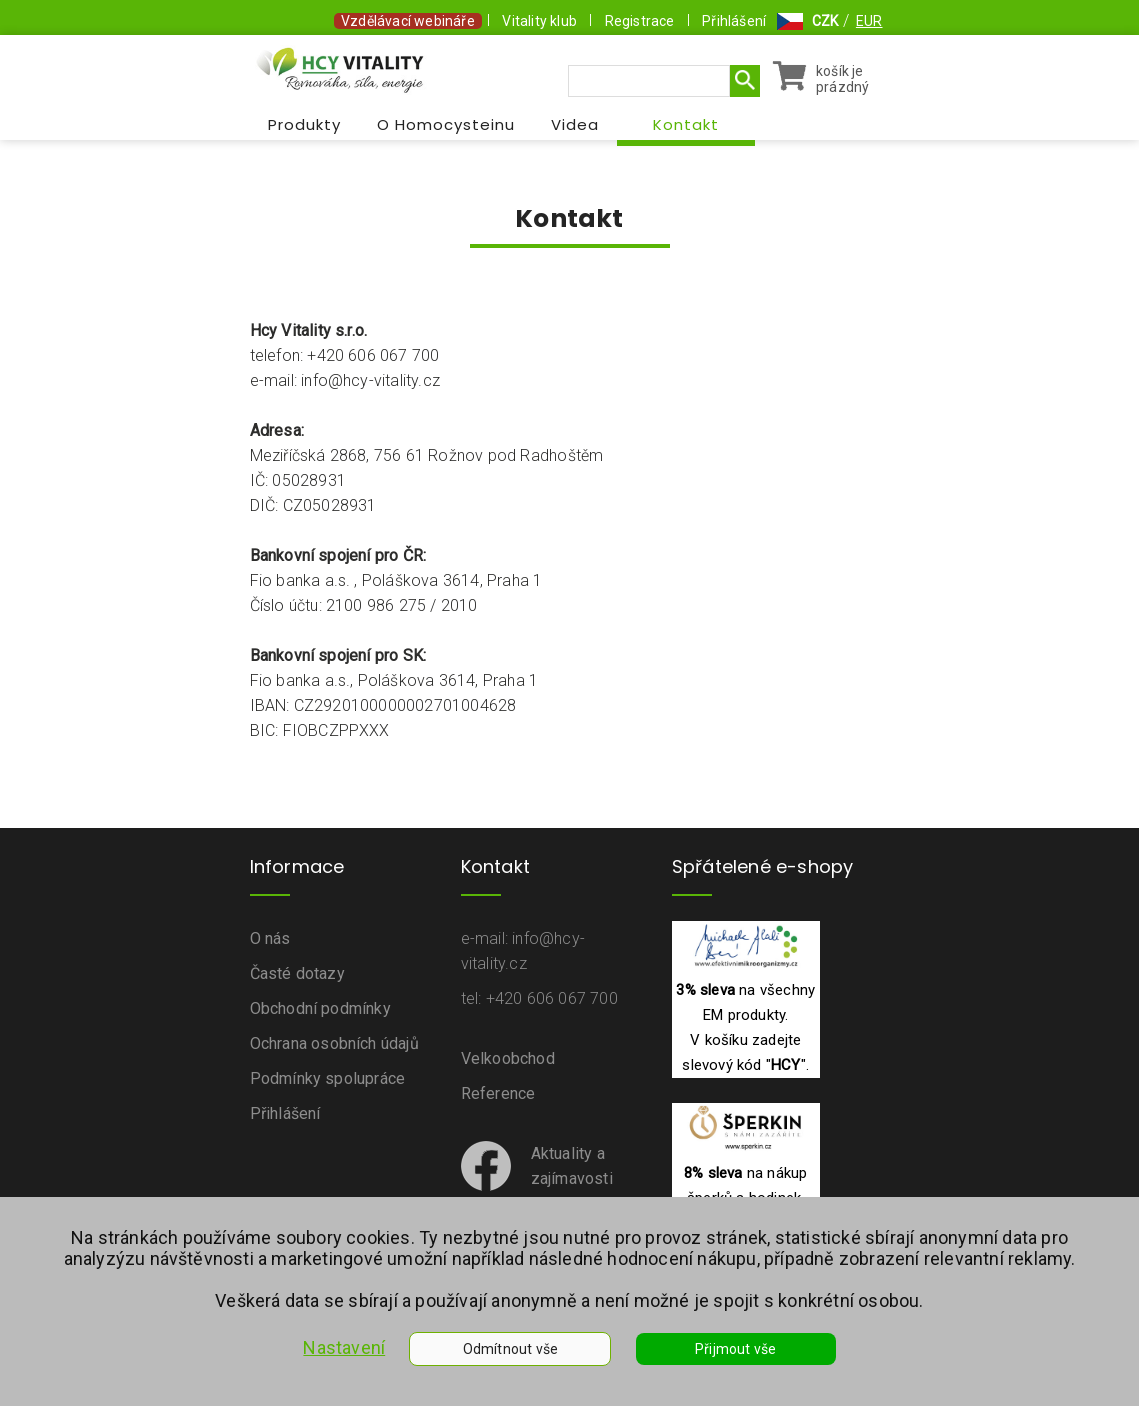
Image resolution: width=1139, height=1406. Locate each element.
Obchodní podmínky (320, 1008)
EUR (869, 21)
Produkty (304, 124)
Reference (498, 1093)
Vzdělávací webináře (408, 21)
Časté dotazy (297, 973)
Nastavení (344, 1347)
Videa (575, 124)
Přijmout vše (735, 1349)
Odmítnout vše (511, 1349)
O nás (270, 938)
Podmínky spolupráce (328, 1078)
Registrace (640, 21)
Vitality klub (539, 21)
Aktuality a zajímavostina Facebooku (537, 1178)
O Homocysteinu (446, 124)
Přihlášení (734, 21)
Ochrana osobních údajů (334, 1043)
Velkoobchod (508, 1058)
